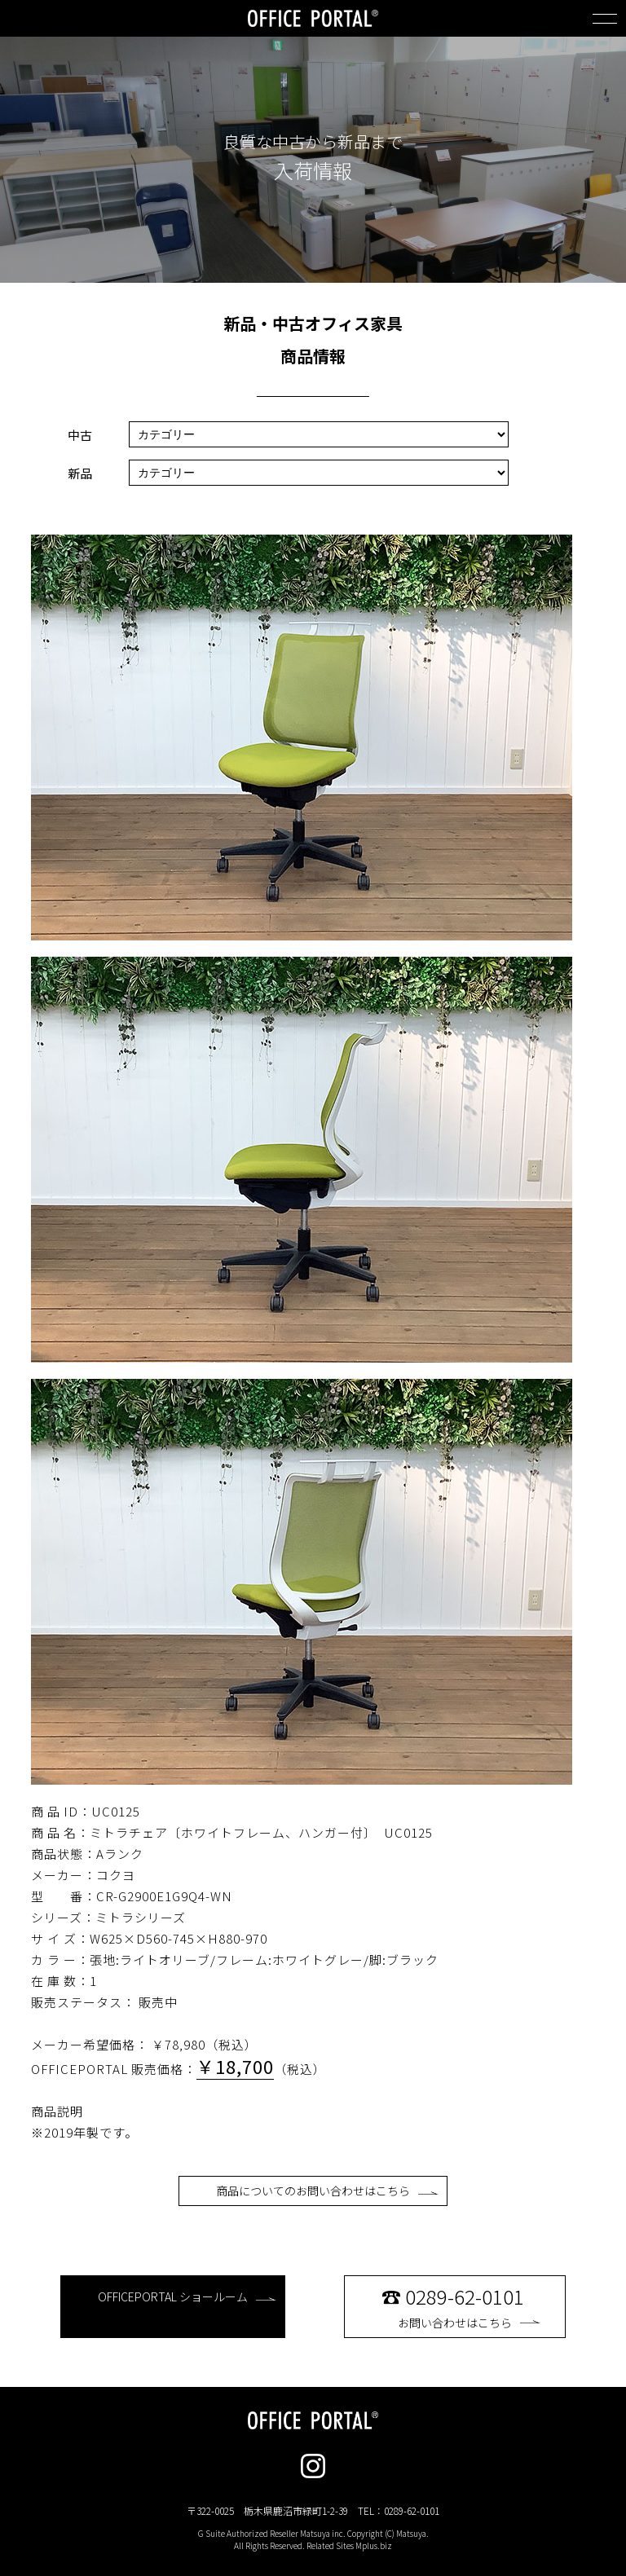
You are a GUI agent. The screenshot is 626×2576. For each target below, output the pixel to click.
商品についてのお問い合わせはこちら (327, 2190)
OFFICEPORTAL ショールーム (187, 2296)
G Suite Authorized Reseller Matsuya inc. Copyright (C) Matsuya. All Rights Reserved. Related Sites (313, 2539)
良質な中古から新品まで (313, 142)
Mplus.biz (373, 2545)
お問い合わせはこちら (469, 2306)
